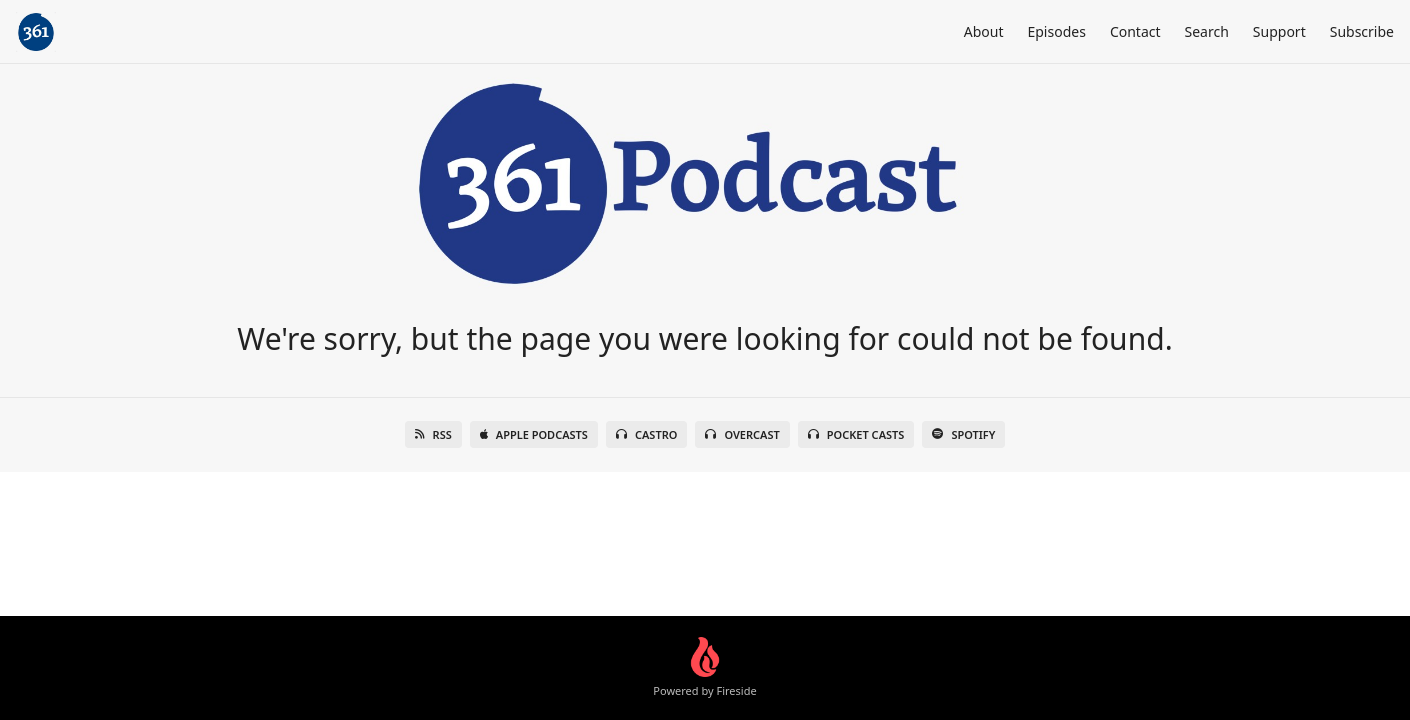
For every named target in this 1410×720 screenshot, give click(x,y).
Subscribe (1362, 31)
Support (1279, 31)
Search (1207, 31)
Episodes (1056, 31)
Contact (1135, 31)
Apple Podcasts (534, 434)
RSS (433, 434)
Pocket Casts (856, 434)
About (984, 31)
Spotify (963, 434)
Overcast (742, 434)
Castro (646, 434)
